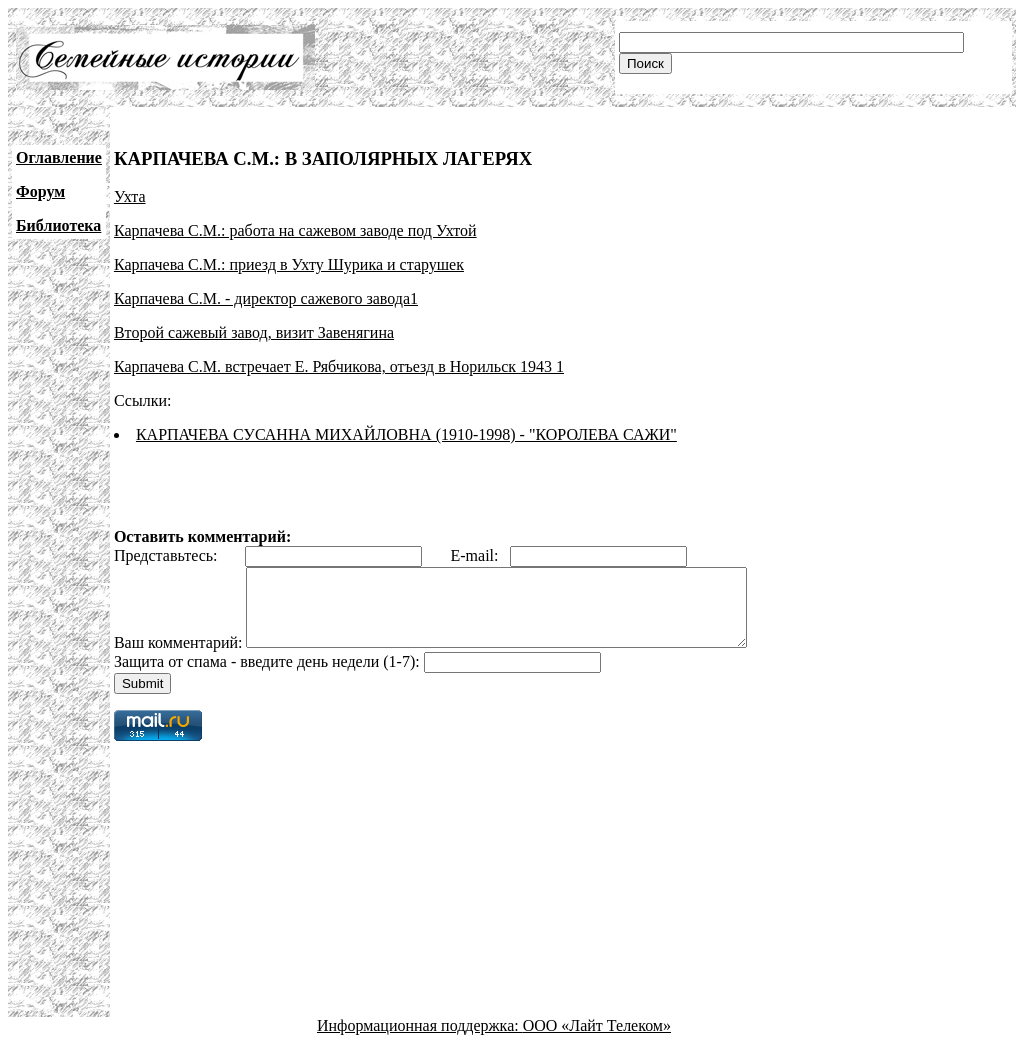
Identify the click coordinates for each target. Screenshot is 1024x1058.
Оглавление (59, 157)
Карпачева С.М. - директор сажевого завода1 (266, 298)
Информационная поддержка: (420, 1040)
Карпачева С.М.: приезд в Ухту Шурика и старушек (289, 264)
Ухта (130, 196)
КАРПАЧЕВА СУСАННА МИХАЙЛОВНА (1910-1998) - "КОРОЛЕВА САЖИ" (406, 434)
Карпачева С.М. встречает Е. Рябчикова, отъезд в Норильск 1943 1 (339, 366)
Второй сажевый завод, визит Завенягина (254, 332)
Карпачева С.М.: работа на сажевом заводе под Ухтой (295, 230)
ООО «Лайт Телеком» (597, 1040)
